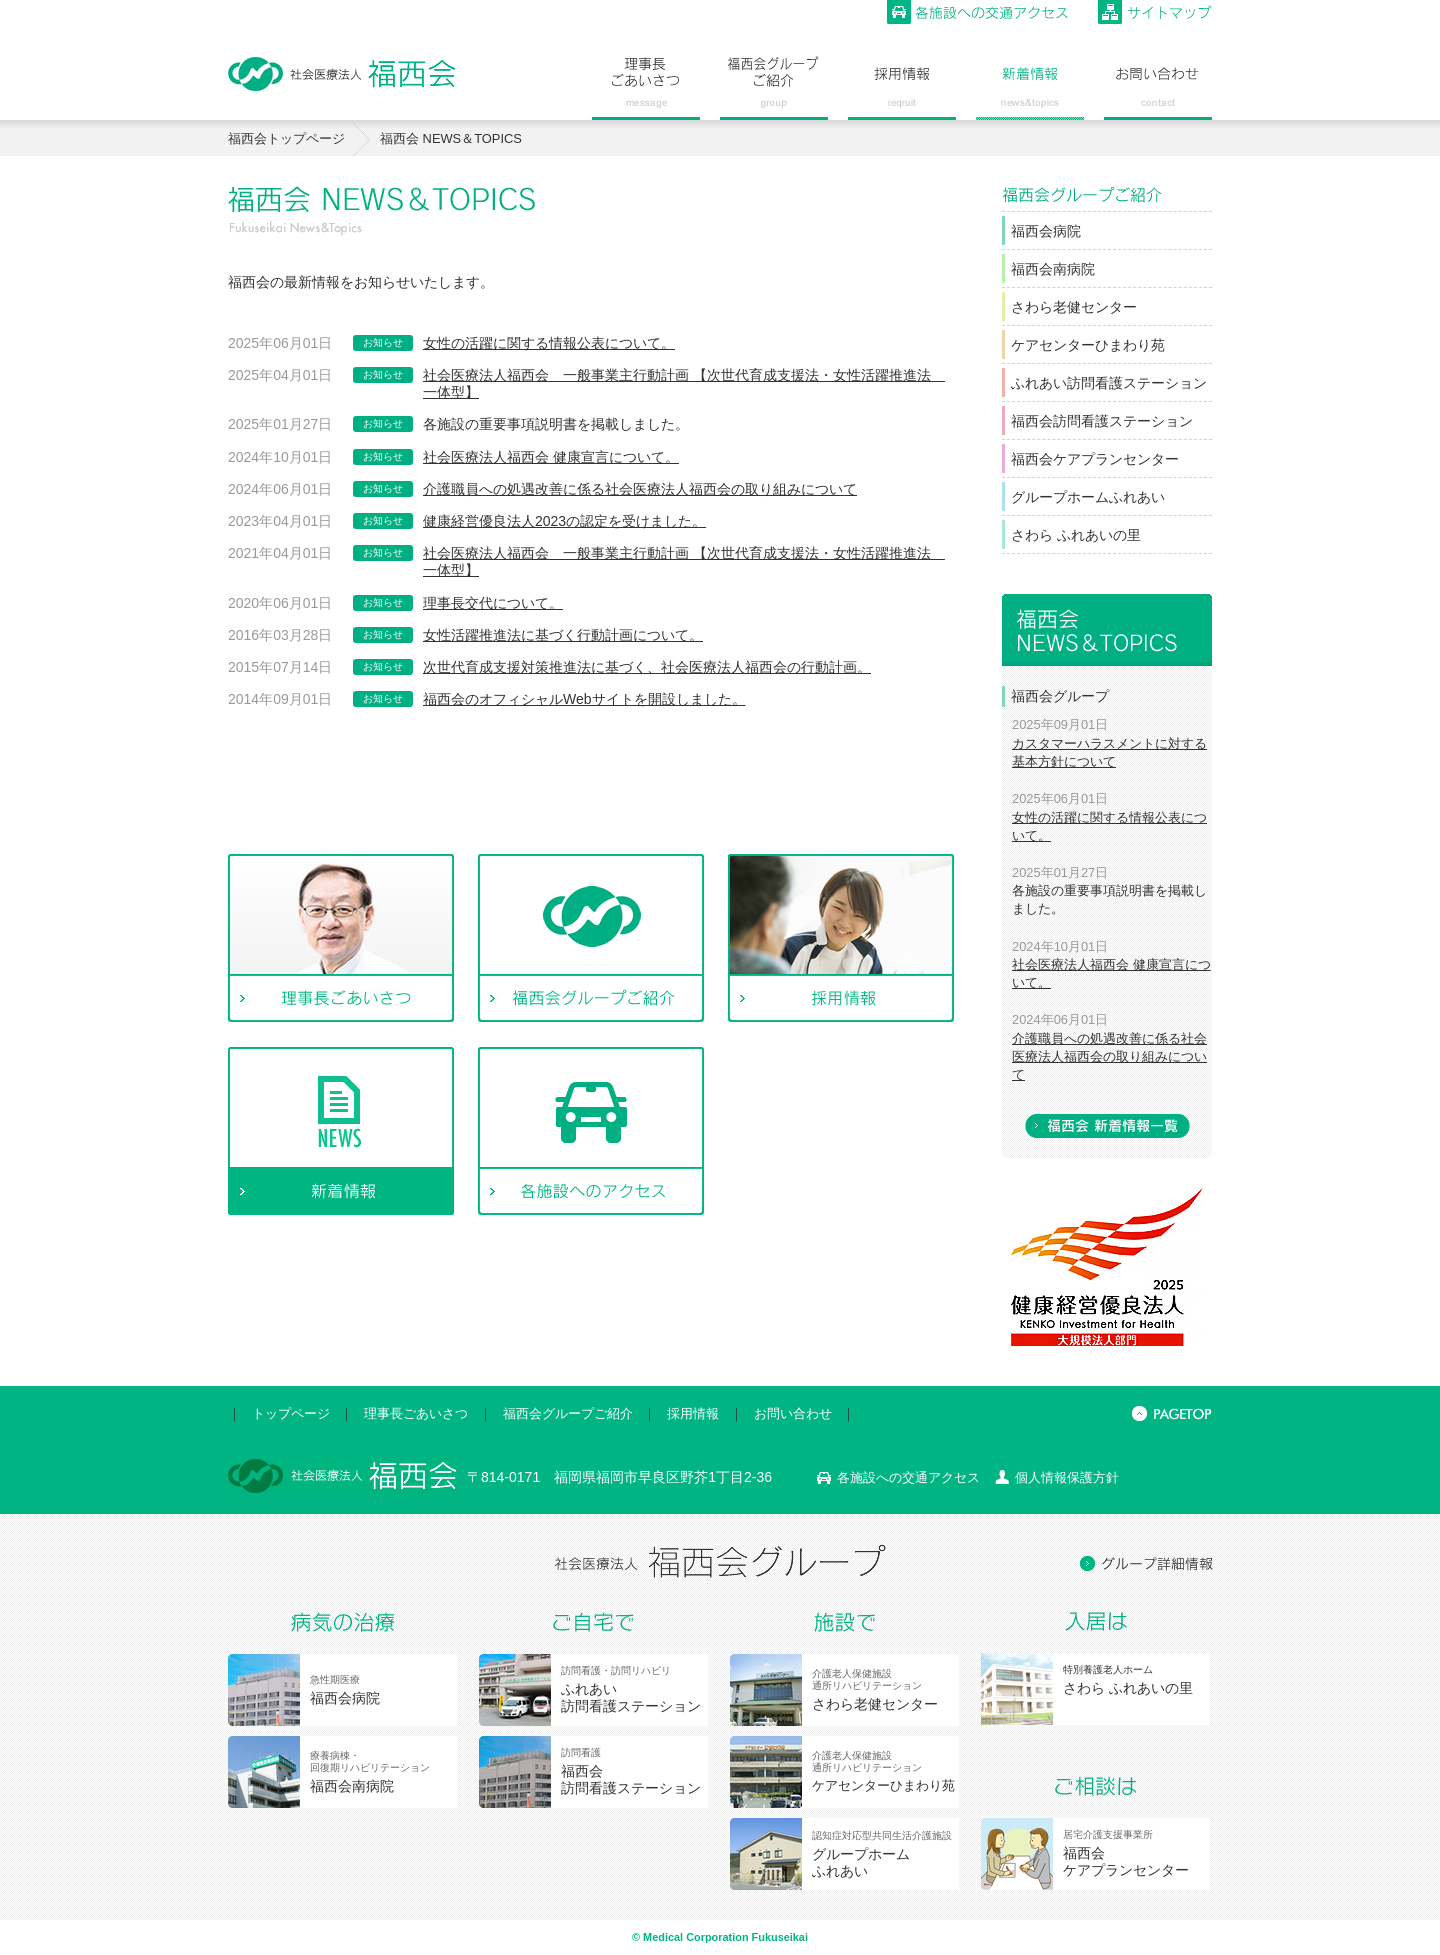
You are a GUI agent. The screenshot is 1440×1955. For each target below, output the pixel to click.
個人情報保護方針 (1067, 1477)
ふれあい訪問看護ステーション (1109, 383)
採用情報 (693, 1413)
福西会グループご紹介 (568, 1413)
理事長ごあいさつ (416, 1413)
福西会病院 (1046, 231)
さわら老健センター (1074, 307)
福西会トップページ (286, 138)
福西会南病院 (1053, 269)
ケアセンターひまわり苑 (1088, 345)
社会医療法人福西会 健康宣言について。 (551, 457)
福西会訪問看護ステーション (1102, 421)
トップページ (291, 1413)
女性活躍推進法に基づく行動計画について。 (563, 635)
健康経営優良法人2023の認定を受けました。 (564, 521)
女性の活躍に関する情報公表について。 (549, 343)
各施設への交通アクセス (908, 1477)
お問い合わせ (793, 1413)
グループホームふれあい (1088, 497)
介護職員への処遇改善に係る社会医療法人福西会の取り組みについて (640, 489)
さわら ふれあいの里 (1076, 535)
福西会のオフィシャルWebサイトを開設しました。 (584, 699)
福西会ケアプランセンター (1095, 459)
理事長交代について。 (493, 603)
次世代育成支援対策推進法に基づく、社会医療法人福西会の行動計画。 (647, 667)
